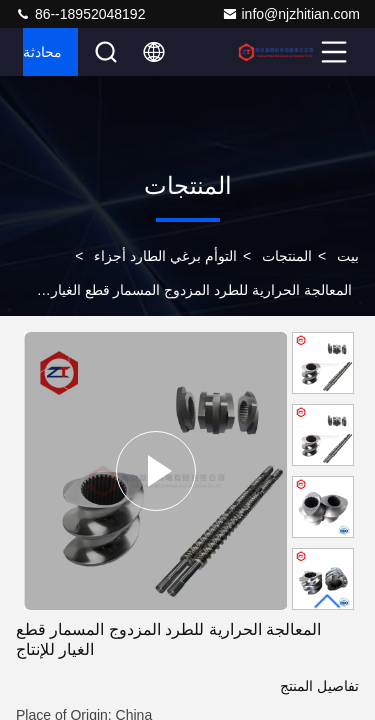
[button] (328, 601)
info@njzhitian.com (291, 14)
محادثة (42, 52)
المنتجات (287, 256)
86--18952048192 (80, 14)
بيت (348, 256)
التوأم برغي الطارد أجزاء (165, 256)
